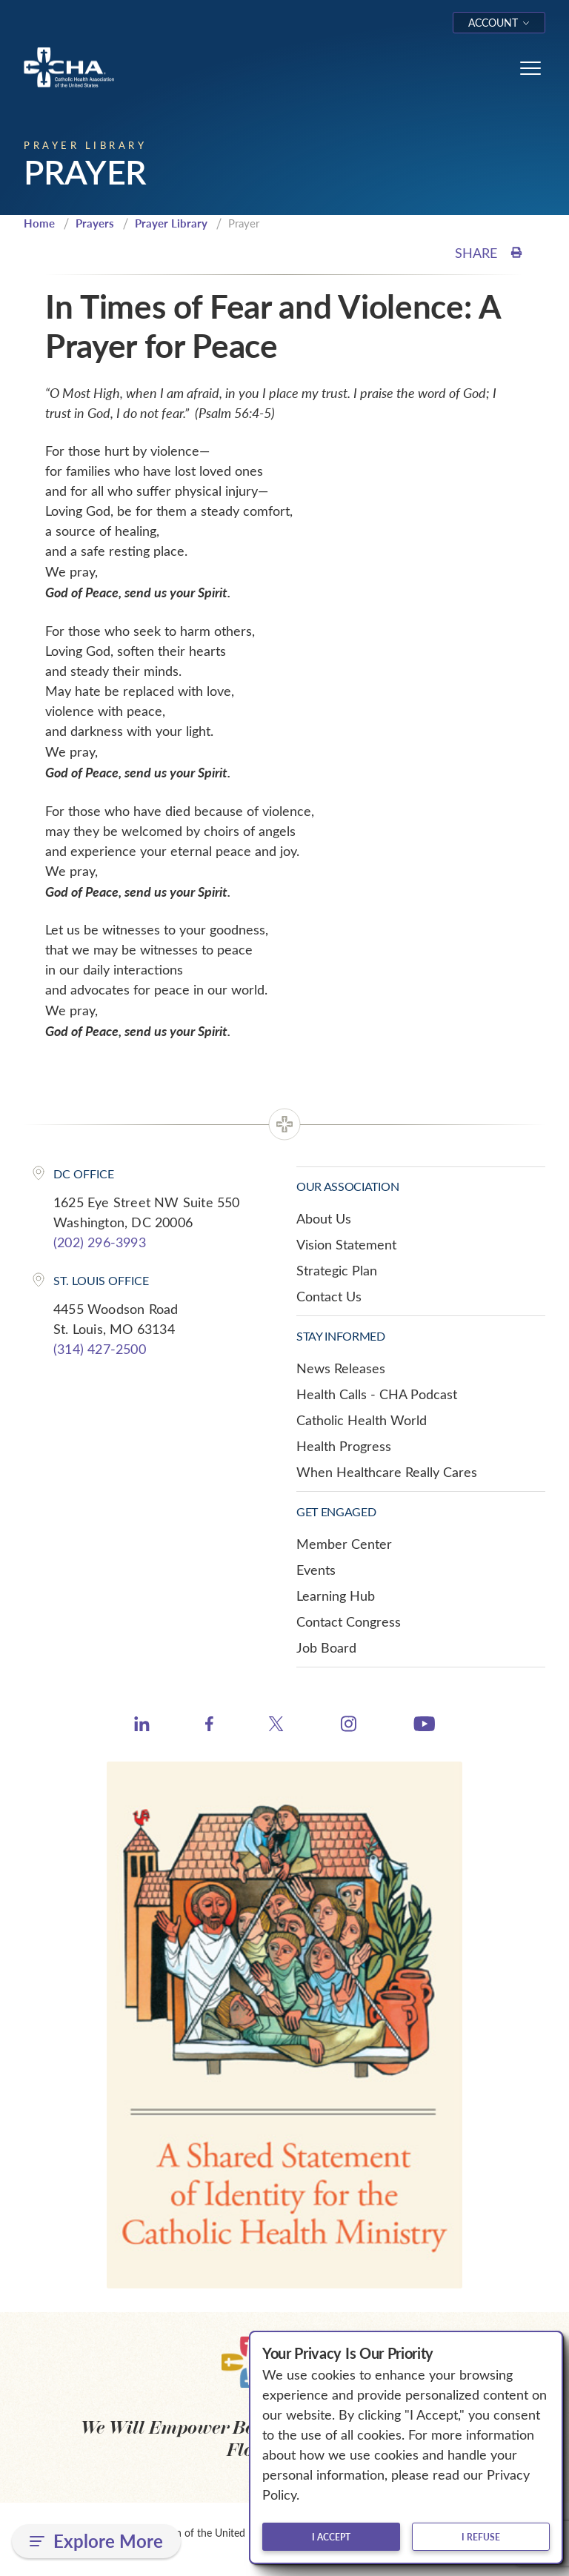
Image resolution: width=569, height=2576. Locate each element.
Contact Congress (348, 1621)
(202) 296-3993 (99, 1242)
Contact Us (329, 1296)
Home (39, 223)
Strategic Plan (336, 1270)
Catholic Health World (361, 1420)
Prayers (95, 223)
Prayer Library (171, 223)
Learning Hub (335, 1595)
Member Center (344, 1544)
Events (316, 1570)
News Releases (340, 1368)
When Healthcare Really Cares (386, 1472)
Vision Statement (346, 1244)
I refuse (481, 2537)
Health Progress (343, 1446)
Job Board (326, 1647)
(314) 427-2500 (99, 1349)
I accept (331, 2537)
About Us (323, 1218)
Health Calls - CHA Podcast (376, 1394)
